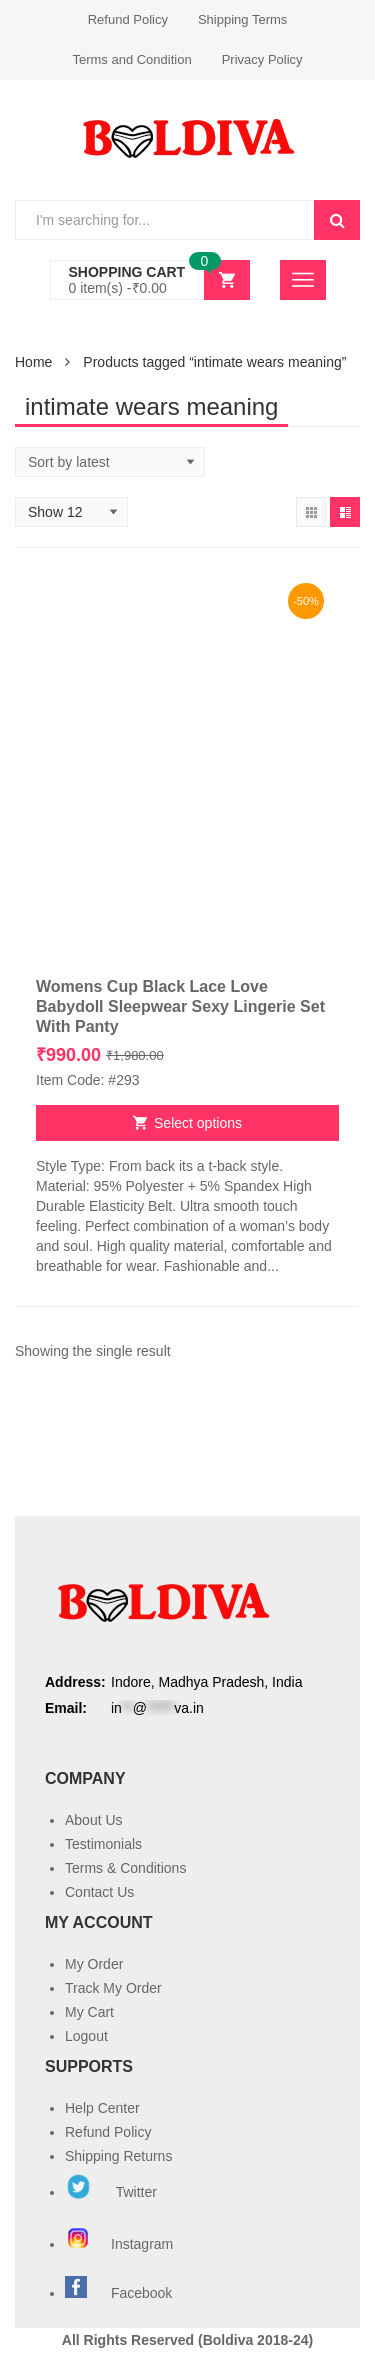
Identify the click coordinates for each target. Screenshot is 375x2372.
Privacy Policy (262, 59)
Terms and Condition (131, 59)
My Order (94, 1964)
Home (33, 362)
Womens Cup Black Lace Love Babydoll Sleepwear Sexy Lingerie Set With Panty (180, 1006)
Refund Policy (128, 19)
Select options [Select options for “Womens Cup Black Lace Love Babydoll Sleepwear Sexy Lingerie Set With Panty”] (198, 1123)
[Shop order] (110, 462)
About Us (94, 1820)
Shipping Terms (242, 19)
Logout (86, 2036)
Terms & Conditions (125, 1868)
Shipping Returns (118, 2156)
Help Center (102, 2108)
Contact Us (99, 1892)
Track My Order (113, 1988)
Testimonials (103, 1844)
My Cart (89, 2012)
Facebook (141, 2293)
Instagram (121, 2244)
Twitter (111, 2192)
